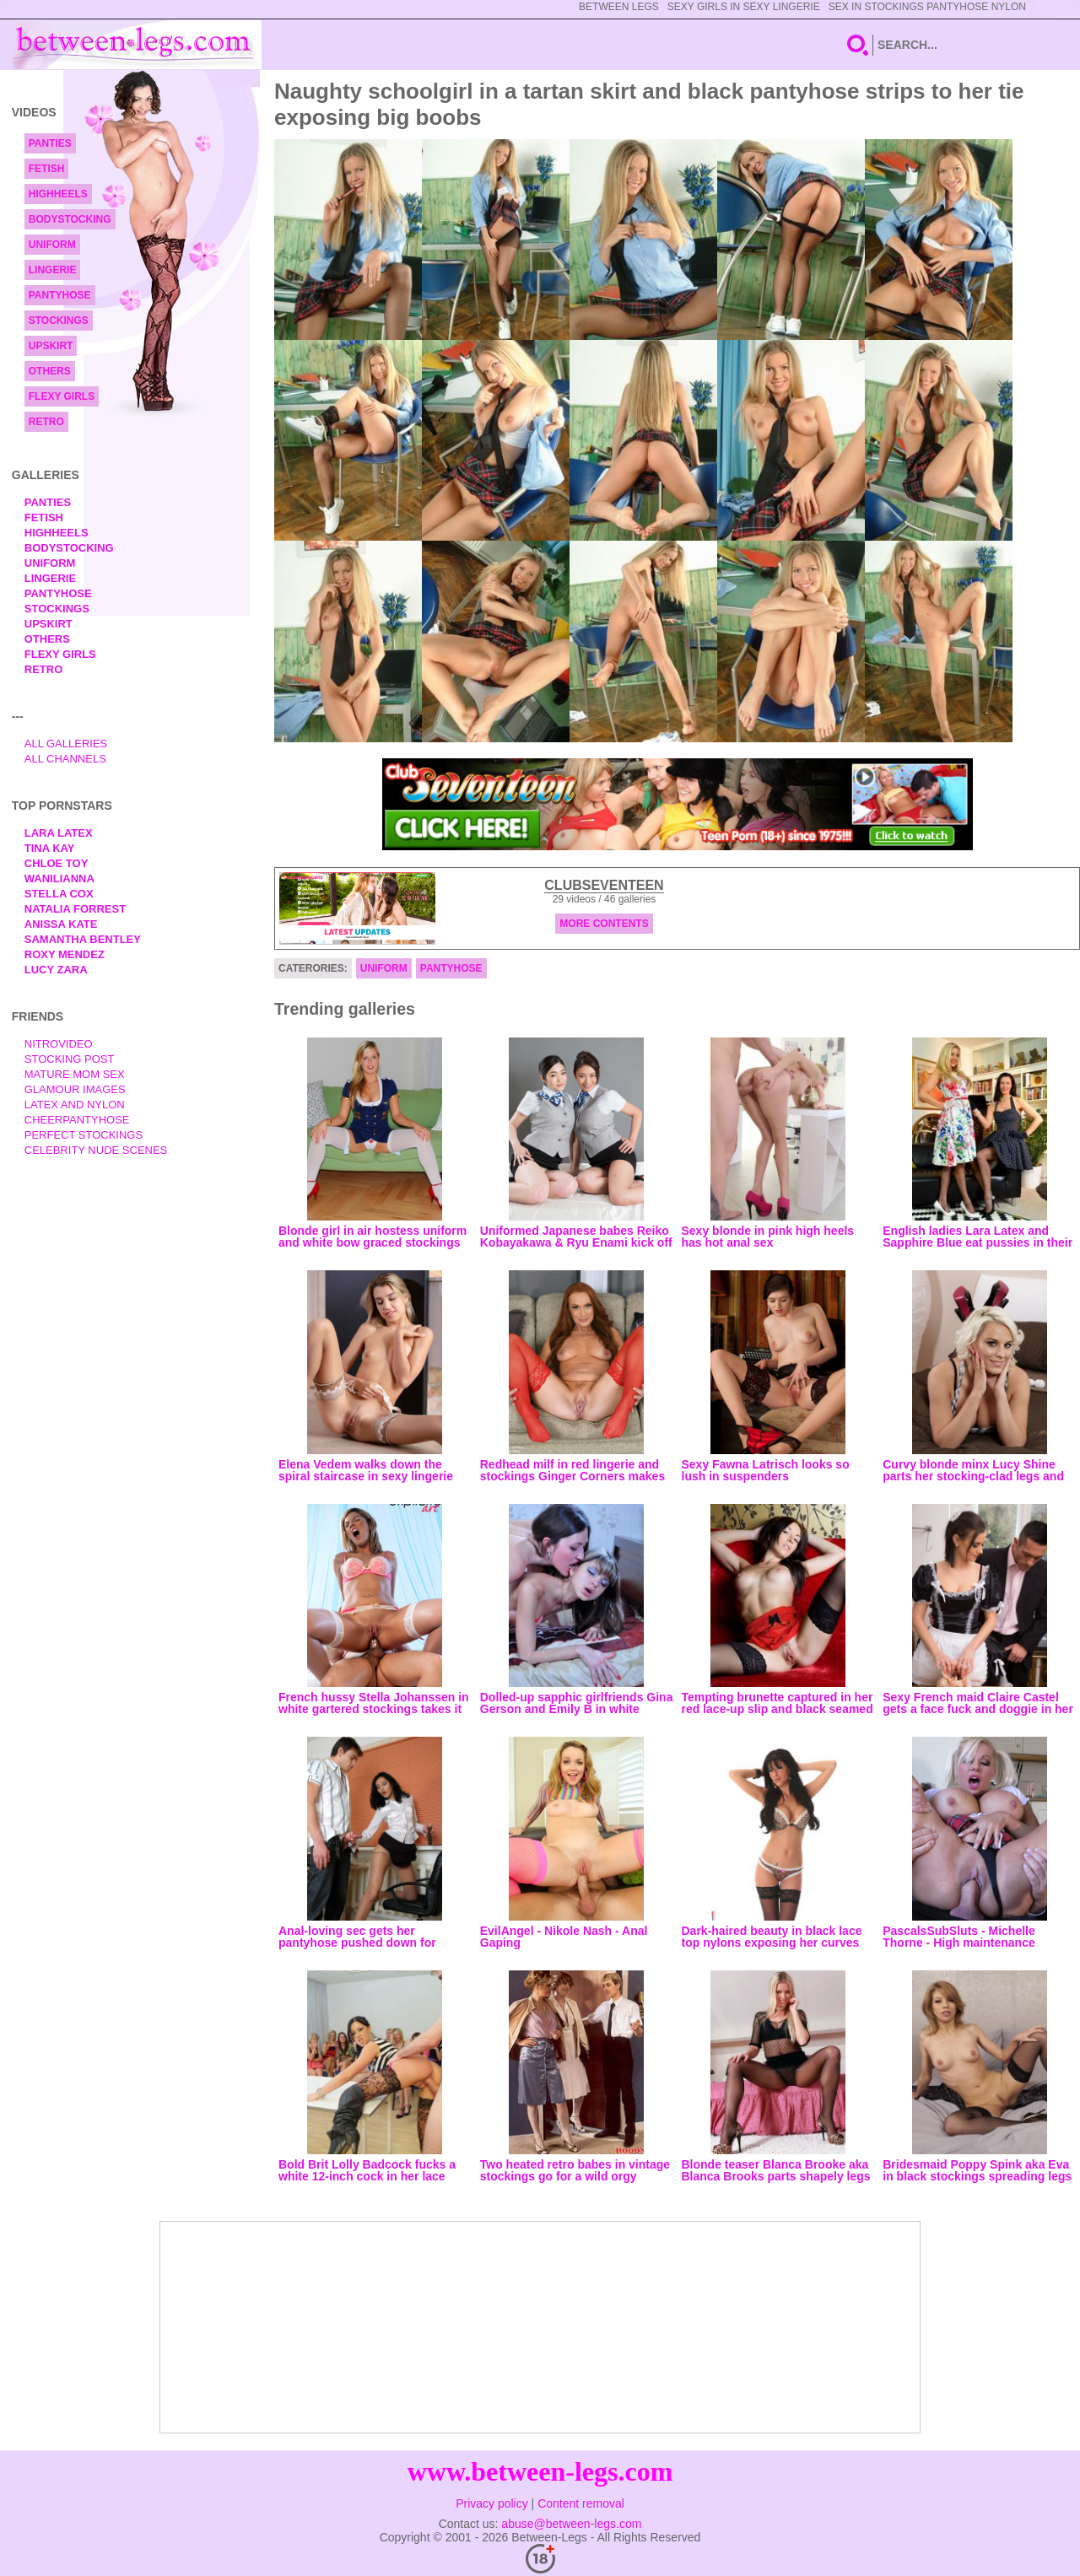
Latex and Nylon (74, 1104)
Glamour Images (75, 1089)
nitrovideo (58, 1043)
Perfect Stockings (83, 1135)
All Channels (65, 758)
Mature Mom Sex (74, 1074)
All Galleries (66, 743)
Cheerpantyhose (77, 1119)
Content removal (580, 2503)
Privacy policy (492, 2503)
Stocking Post (69, 1059)
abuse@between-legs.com (571, 2523)
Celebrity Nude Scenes (96, 1150)
